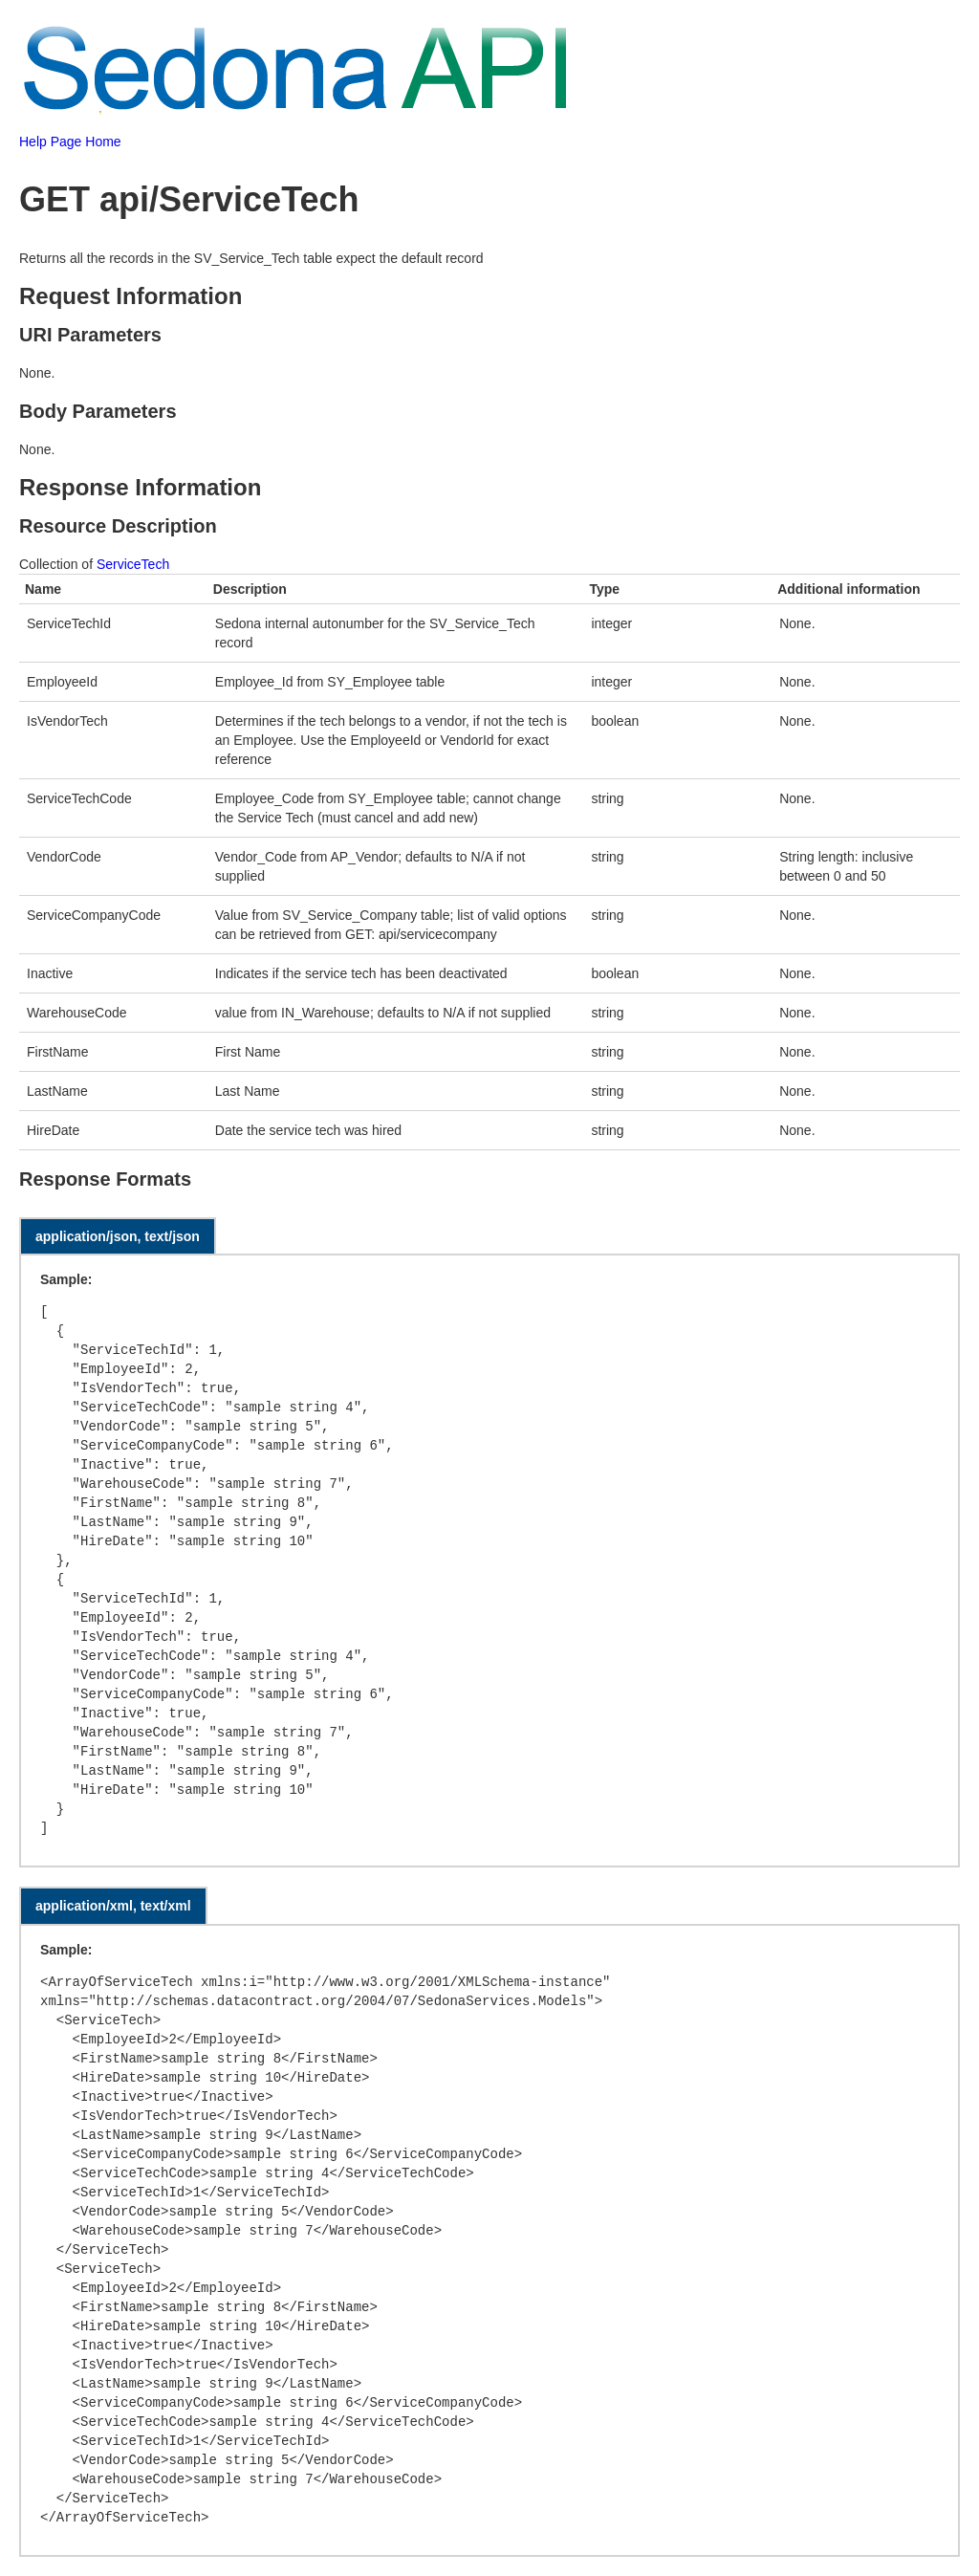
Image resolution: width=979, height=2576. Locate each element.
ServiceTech (133, 564)
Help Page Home (70, 141)
